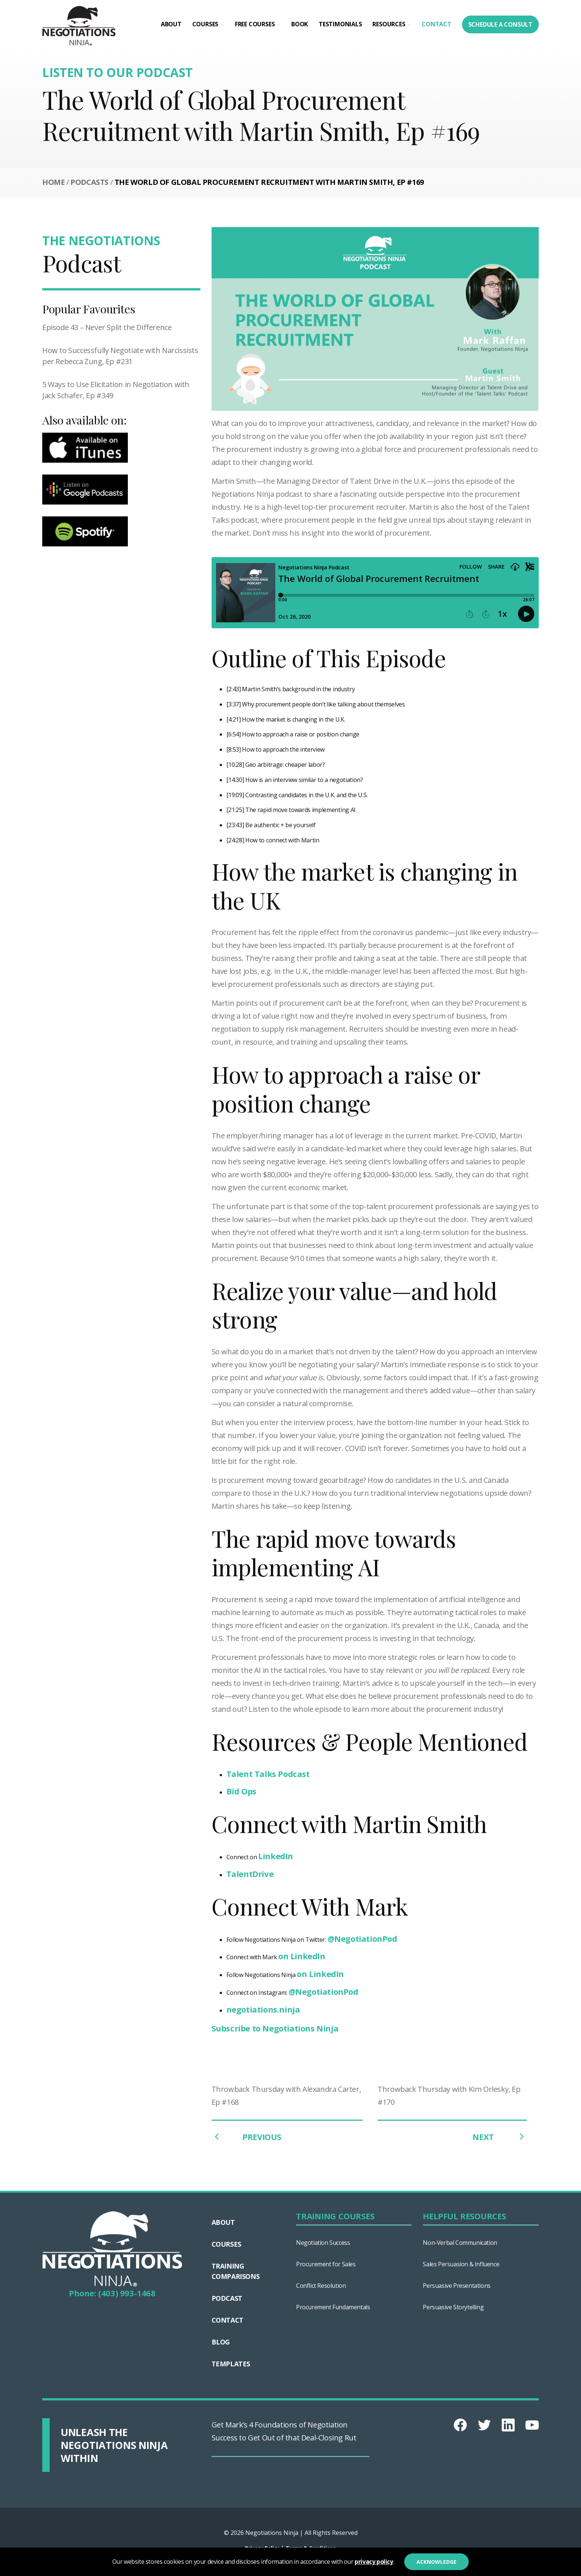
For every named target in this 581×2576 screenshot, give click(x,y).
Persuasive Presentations (456, 2286)
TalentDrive (250, 1873)
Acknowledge (436, 2561)
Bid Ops (241, 1791)
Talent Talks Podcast (268, 1773)
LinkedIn (275, 1855)
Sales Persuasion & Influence (461, 2264)
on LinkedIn (301, 1955)
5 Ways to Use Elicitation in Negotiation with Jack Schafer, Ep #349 (115, 389)
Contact (436, 24)
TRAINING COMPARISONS (236, 2271)
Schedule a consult (500, 24)
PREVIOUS (246, 2136)
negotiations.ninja (263, 2009)
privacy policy (374, 2561)
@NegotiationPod (362, 1938)
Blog (221, 2341)
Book (299, 24)
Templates (231, 2363)
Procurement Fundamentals (333, 2307)
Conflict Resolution (321, 2286)
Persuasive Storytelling (453, 2307)
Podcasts (89, 182)
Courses (205, 24)
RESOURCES (388, 24)
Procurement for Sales (326, 2264)
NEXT (499, 2136)
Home (53, 182)
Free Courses (255, 24)
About (171, 24)
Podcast (227, 2298)
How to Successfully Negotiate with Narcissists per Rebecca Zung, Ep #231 (120, 355)
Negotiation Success (323, 2243)
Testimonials (340, 24)
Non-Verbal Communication (460, 2243)
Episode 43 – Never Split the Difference (107, 327)
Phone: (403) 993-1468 (112, 2293)
